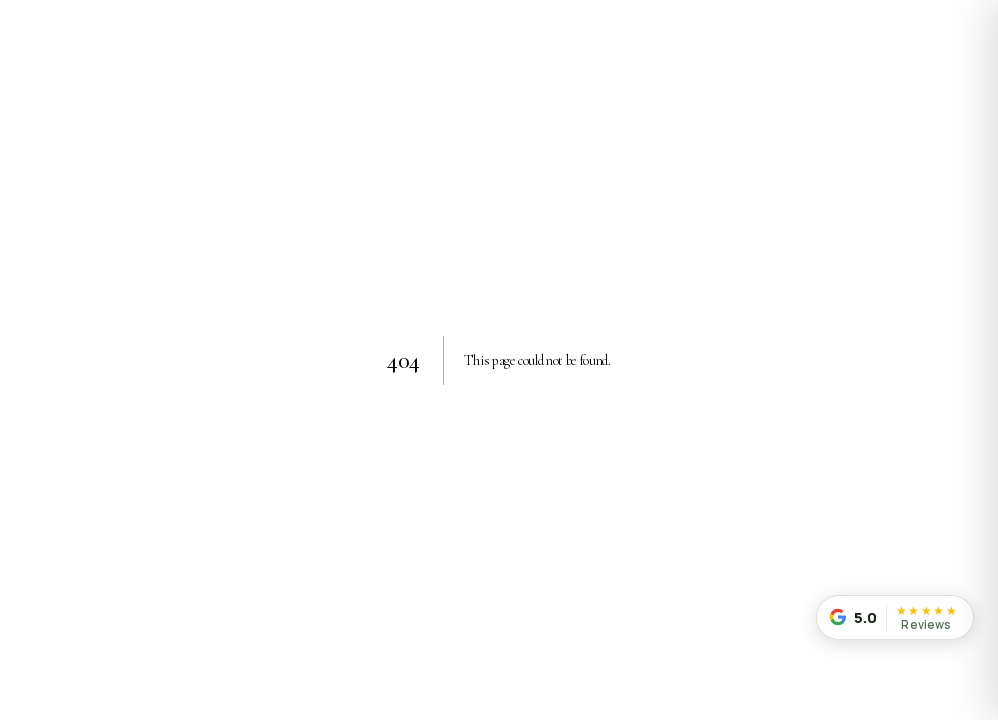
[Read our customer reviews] (895, 617)
